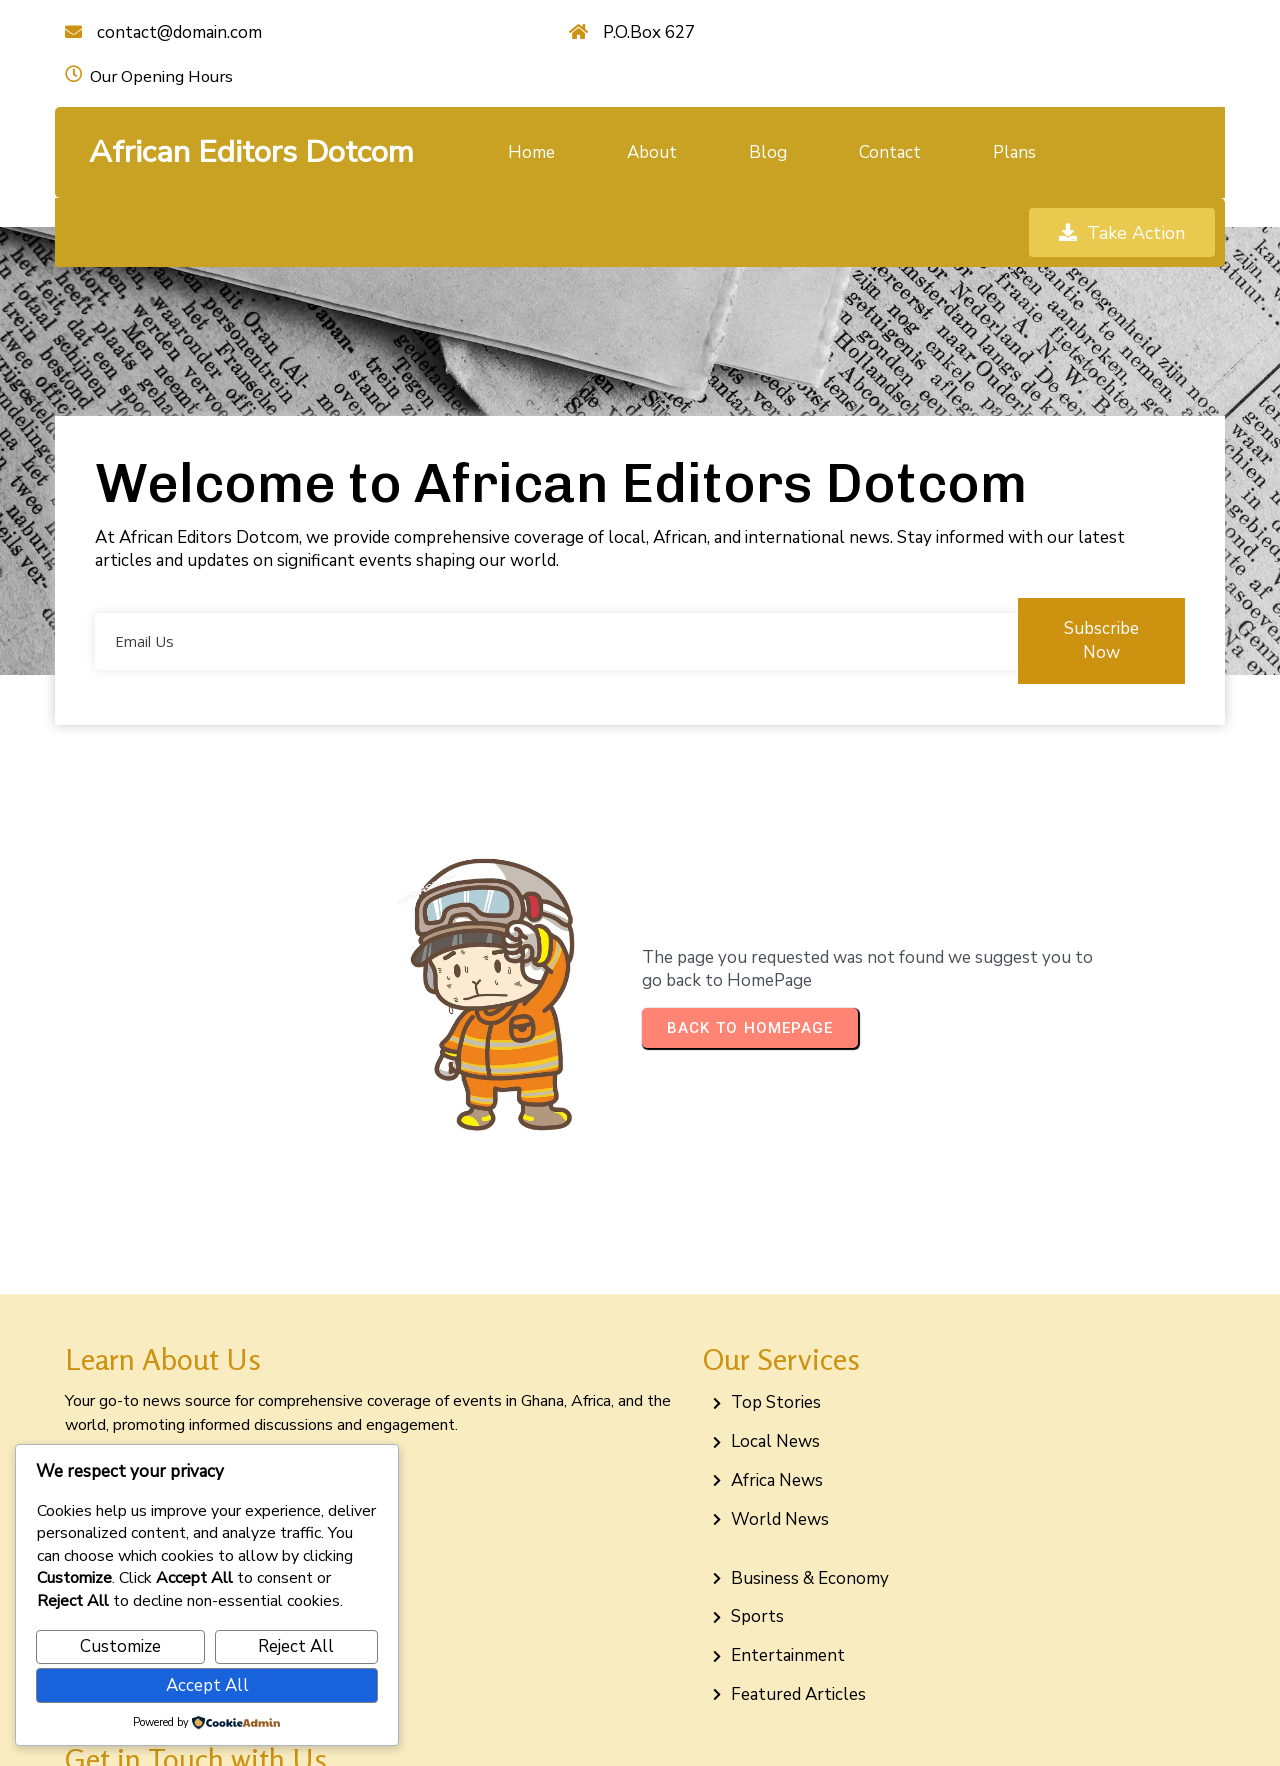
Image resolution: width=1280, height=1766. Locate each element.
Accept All (207, 1685)
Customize (120, 1646)
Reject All (296, 1646)
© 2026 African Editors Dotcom (640, 1728)
